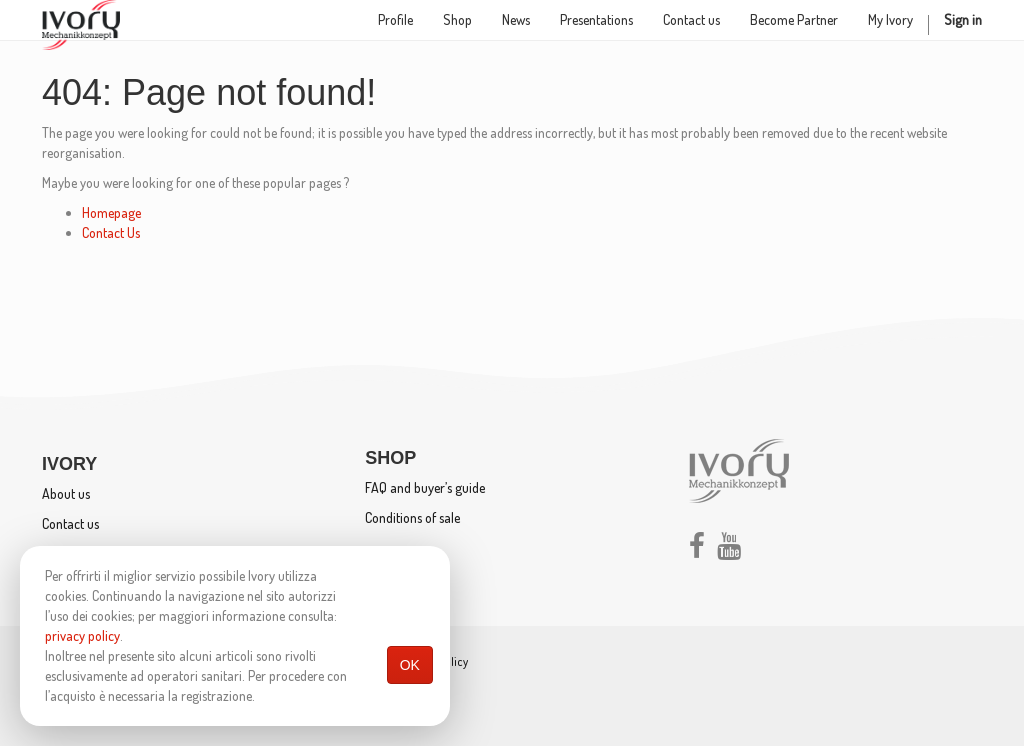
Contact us (70, 523)
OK (410, 665)
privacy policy (82, 635)
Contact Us (111, 232)
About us (66, 493)
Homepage (111, 212)
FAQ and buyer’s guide (425, 487)
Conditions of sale (412, 517)
